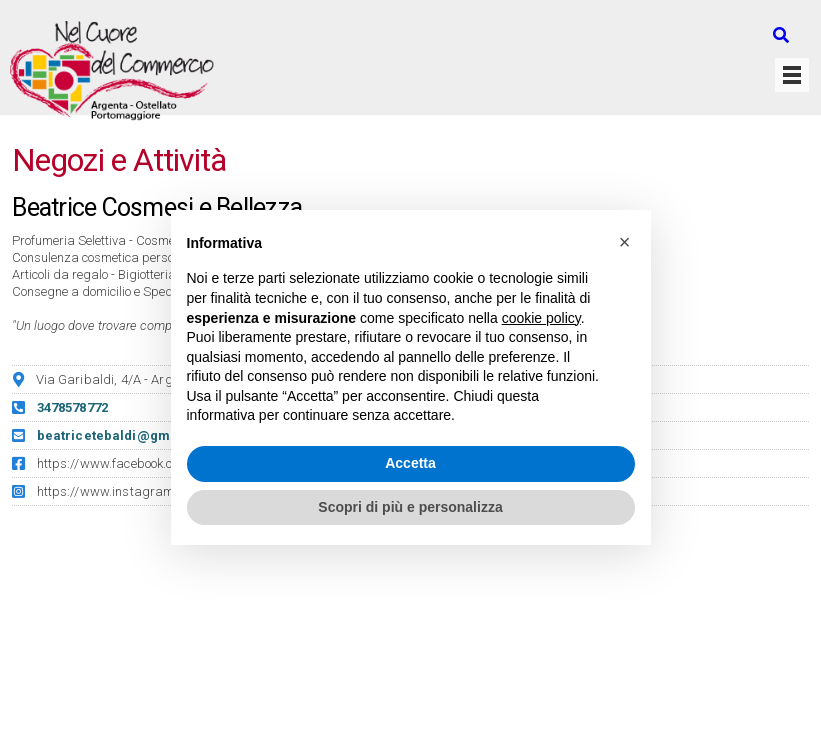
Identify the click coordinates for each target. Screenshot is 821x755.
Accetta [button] (410, 463)
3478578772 (72, 407)
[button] (625, 242)
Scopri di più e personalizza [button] (410, 507)
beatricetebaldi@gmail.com (128, 435)
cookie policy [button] (541, 318)
